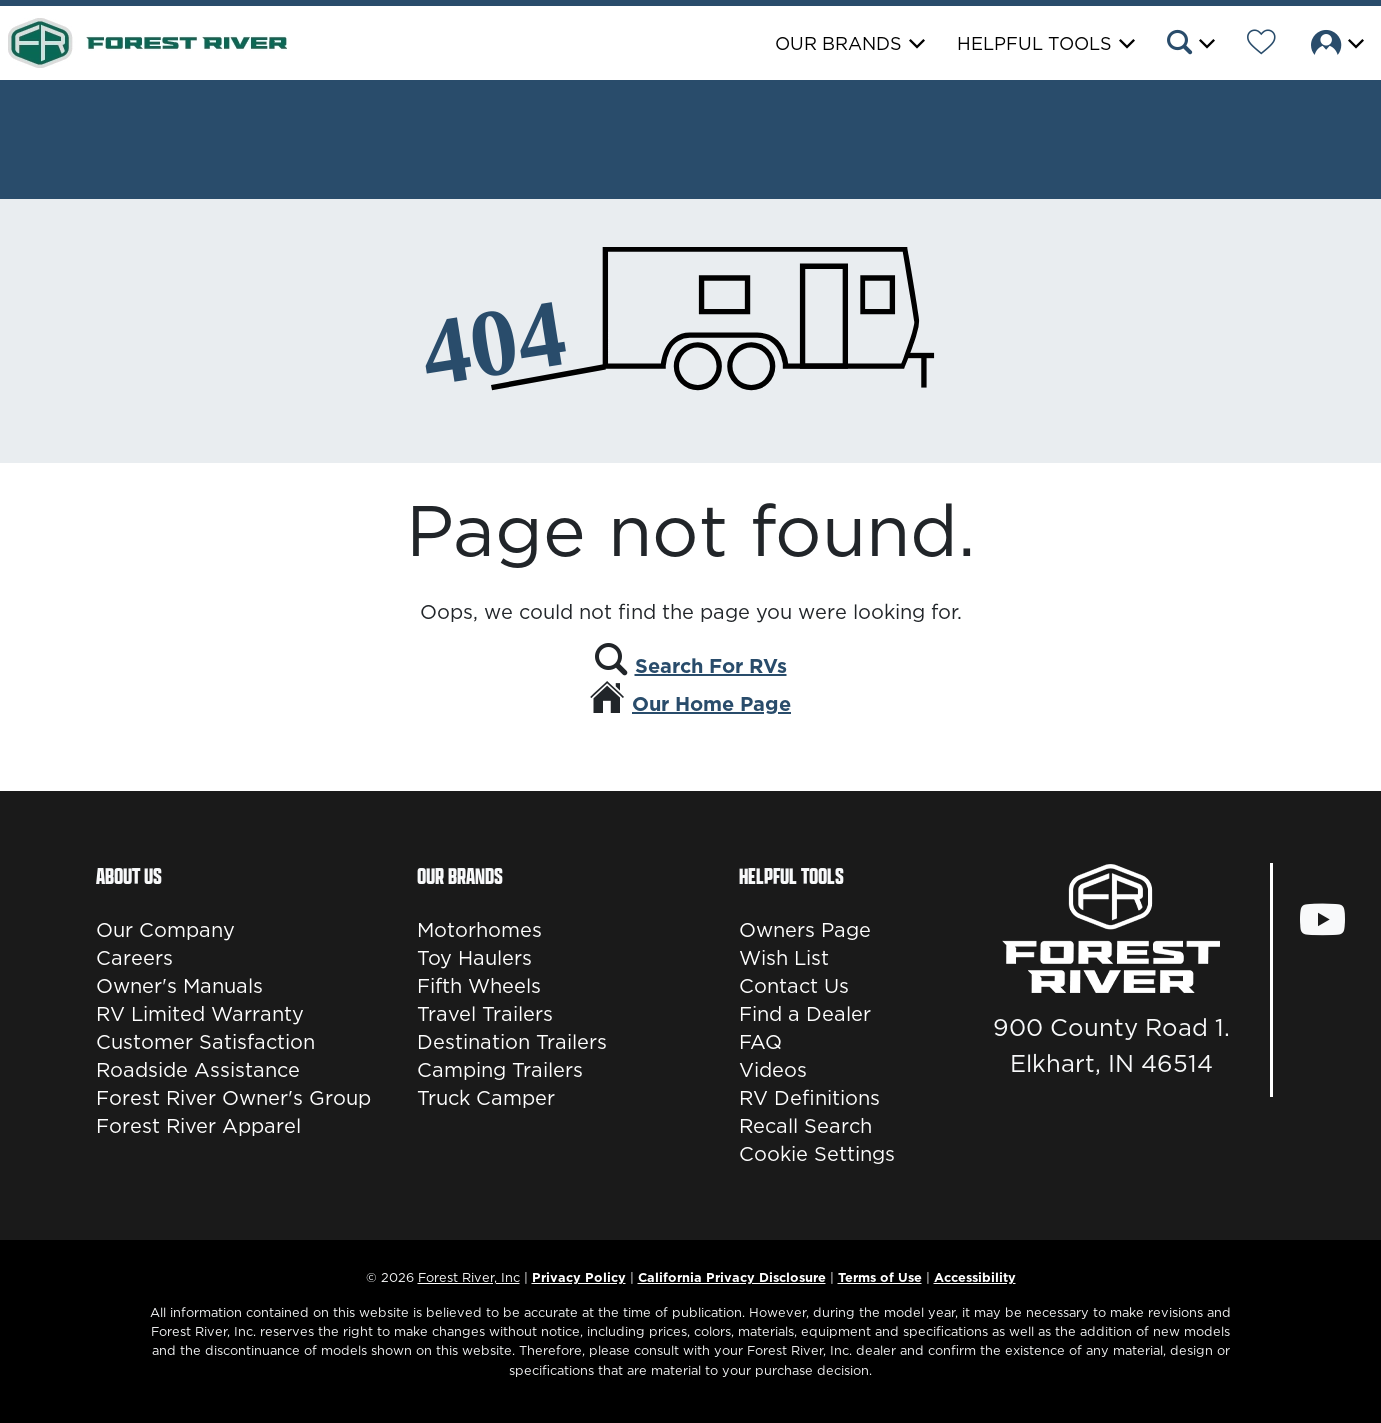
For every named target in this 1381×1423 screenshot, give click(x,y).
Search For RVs (711, 666)
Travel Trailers (485, 1014)
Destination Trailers (512, 1042)
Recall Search (805, 1126)
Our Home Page (711, 704)
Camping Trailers (500, 1070)
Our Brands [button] (838, 43)
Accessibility (975, 1277)
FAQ (760, 1042)
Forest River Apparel (198, 1126)
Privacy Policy (579, 1277)
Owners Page (805, 930)
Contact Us (794, 986)
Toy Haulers (474, 958)
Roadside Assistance (198, 1070)
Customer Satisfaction (205, 1042)
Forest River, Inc (469, 1277)
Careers (134, 958)
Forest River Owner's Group (233, 1098)
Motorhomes (479, 930)
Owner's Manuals (179, 986)
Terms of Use (880, 1277)
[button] (1189, 45)
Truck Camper (486, 1098)
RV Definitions (809, 1098)
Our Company (165, 930)
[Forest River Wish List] (1261, 45)
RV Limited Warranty (200, 1014)
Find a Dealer (805, 1014)
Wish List (784, 958)
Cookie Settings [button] (817, 1154)
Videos (773, 1070)
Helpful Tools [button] (1034, 43)
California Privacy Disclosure (732, 1277)
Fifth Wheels (479, 986)
